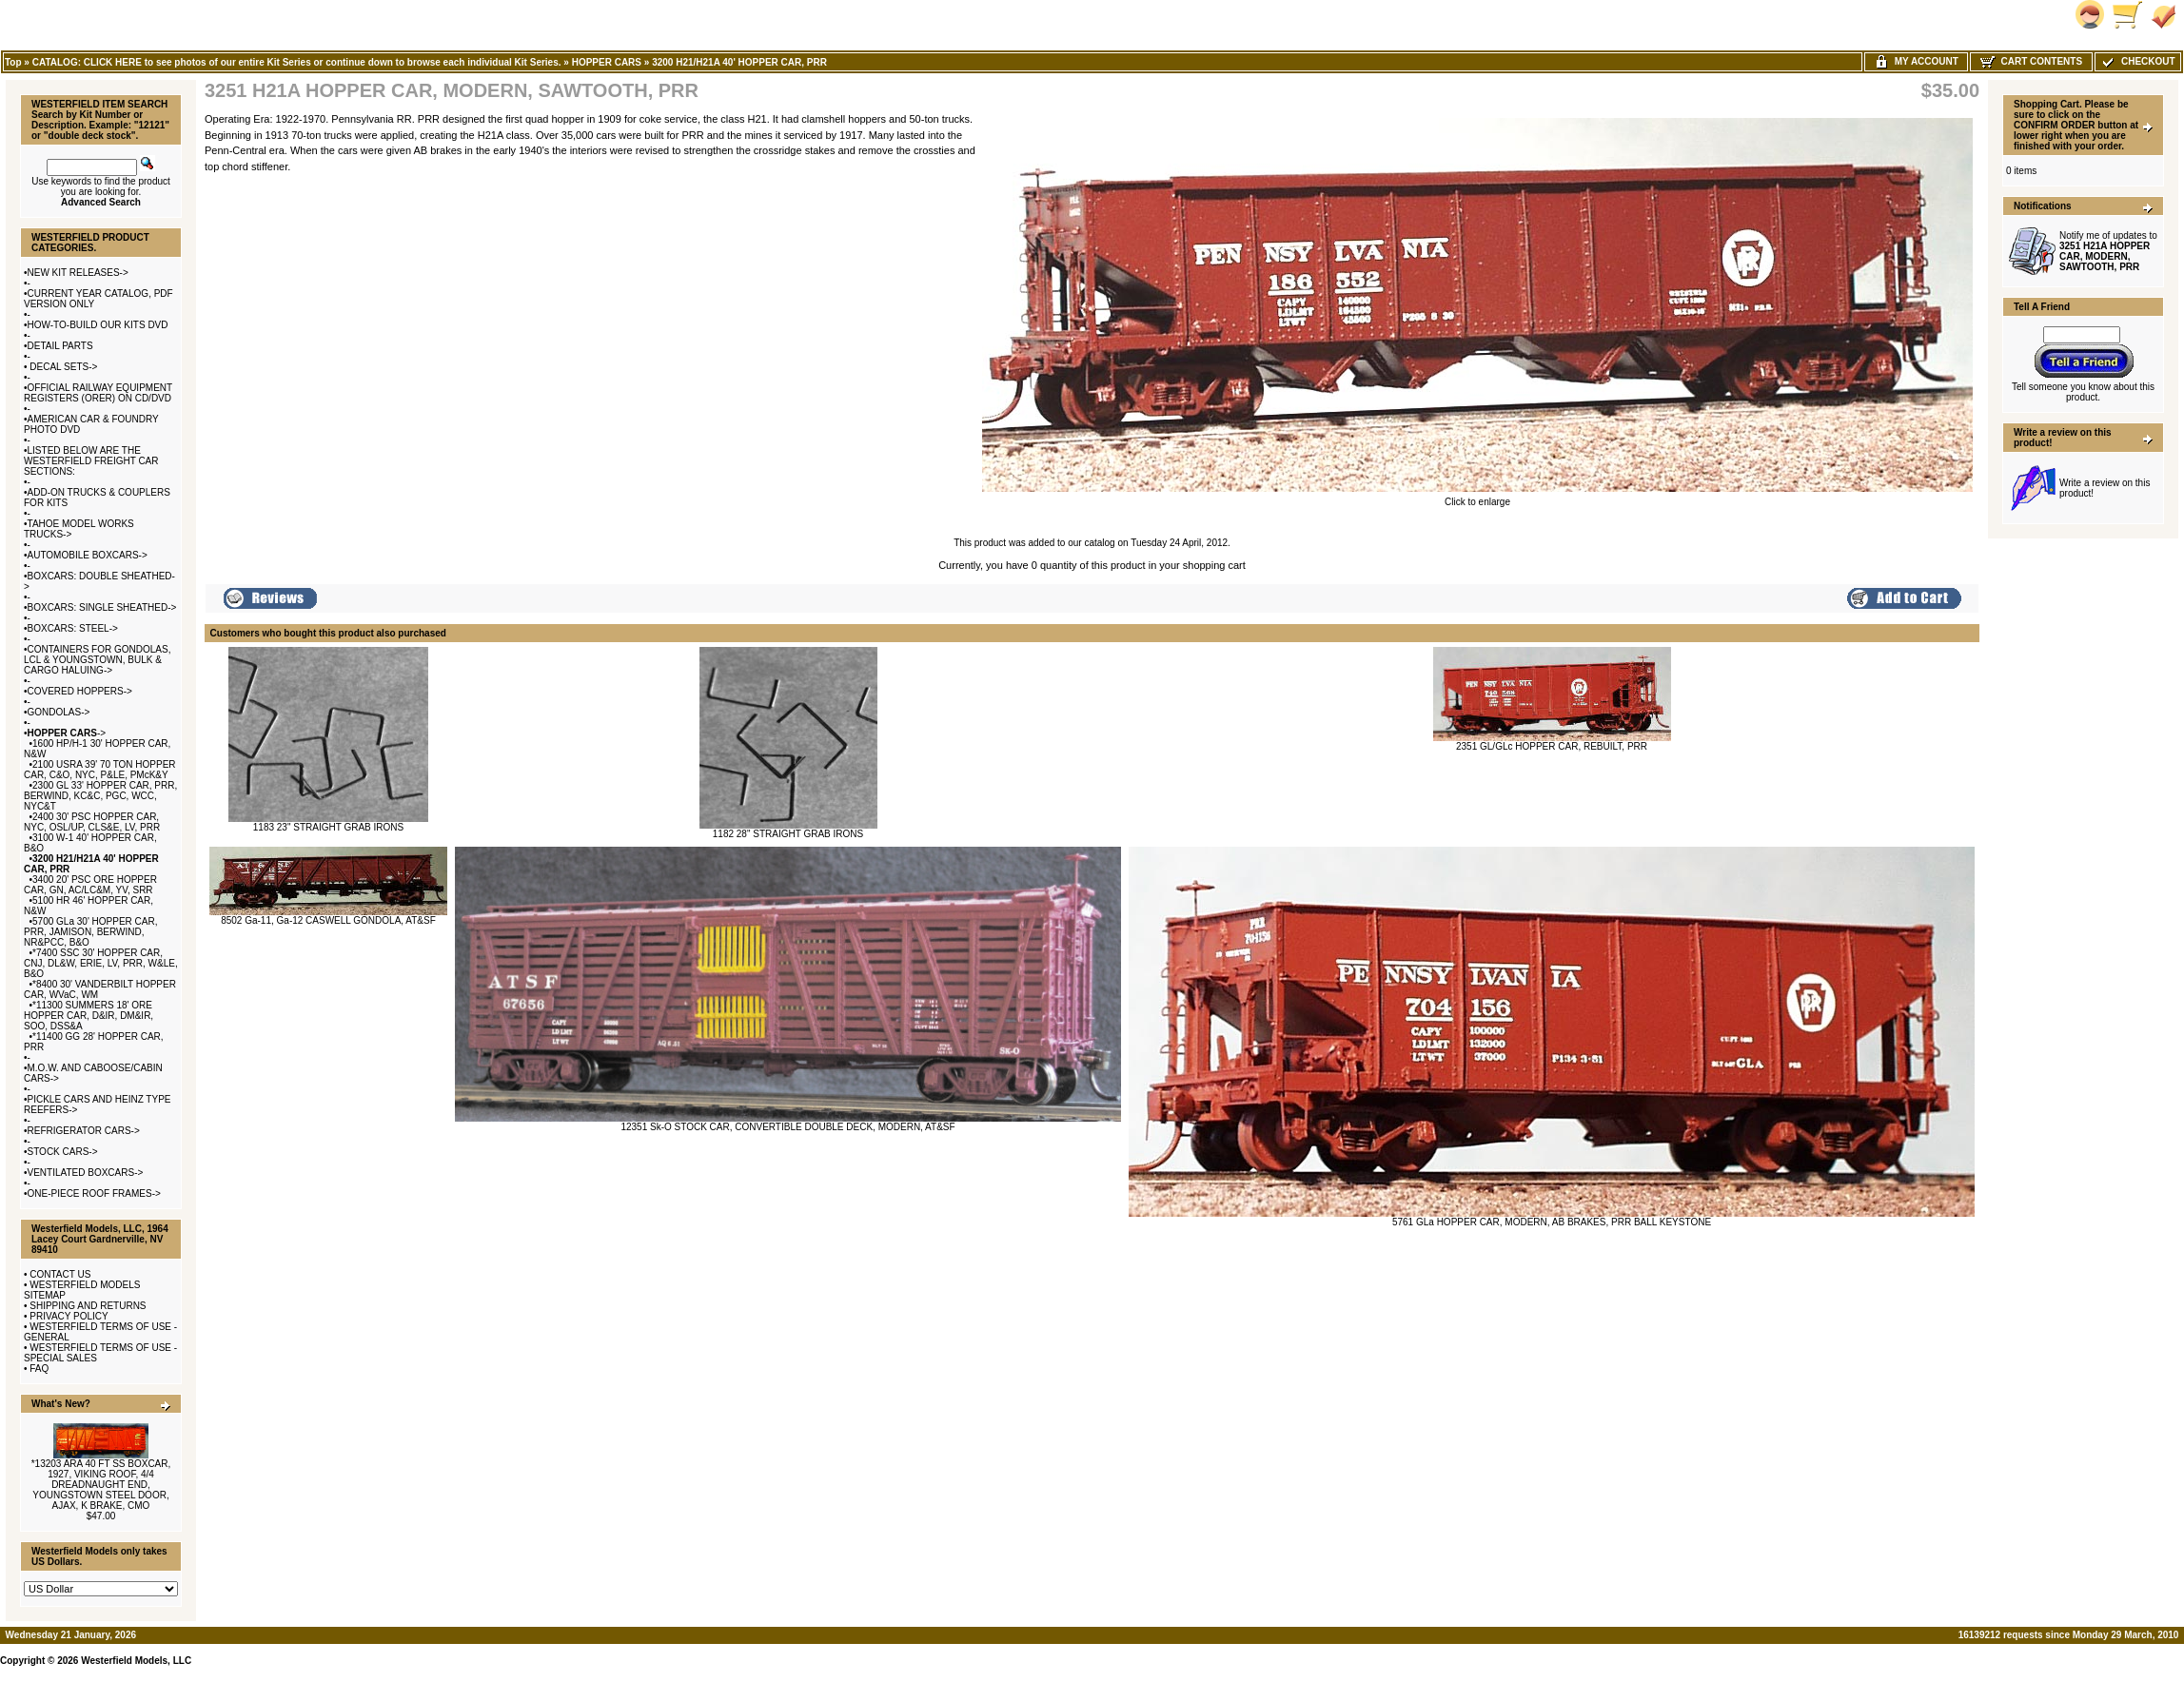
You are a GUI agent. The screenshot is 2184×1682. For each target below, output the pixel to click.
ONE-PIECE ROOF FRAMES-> (94, 1193)
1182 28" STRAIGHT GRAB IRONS (788, 834)
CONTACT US (60, 1274)
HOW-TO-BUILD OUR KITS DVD (98, 325)
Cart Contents (2031, 61)
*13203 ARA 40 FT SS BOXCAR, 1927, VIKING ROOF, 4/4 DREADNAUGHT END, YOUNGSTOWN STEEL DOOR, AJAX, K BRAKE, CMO (101, 1484)
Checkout (2137, 61)
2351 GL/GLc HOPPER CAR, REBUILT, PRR (1551, 746)
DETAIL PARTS (60, 346)
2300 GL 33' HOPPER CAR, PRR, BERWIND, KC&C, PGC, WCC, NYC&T (100, 796)
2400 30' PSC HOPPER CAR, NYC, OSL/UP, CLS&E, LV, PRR (92, 822)
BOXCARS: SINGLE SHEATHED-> (102, 607)
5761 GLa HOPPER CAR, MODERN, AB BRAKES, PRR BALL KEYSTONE (1551, 1222)
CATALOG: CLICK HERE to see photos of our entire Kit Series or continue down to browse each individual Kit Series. (296, 62)
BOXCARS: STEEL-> (73, 628)
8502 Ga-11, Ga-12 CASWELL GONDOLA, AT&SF (328, 920)
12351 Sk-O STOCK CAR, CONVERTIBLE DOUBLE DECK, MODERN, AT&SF (787, 1127)
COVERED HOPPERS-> (80, 691)
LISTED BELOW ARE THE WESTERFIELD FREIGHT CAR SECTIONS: (91, 461)
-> (67, 733)
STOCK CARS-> (63, 1151)
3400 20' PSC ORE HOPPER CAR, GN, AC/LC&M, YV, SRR (90, 884)
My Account (1916, 61)
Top (13, 62)
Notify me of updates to (2108, 251)
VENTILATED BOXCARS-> (86, 1172)
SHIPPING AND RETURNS (88, 1306)
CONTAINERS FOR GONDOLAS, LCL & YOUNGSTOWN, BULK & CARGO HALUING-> (97, 659)
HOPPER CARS (606, 62)
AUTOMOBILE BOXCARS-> (88, 555)
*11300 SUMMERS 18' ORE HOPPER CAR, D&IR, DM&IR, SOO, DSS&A (88, 1015)
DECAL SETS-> (63, 367)
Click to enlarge (1477, 497)
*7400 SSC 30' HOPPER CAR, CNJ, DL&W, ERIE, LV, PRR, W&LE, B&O (101, 963)
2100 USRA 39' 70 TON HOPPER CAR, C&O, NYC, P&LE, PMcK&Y (100, 769)
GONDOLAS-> (59, 712)
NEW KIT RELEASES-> (78, 272)
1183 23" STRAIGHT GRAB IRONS (328, 827)
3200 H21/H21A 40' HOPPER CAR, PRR (739, 62)
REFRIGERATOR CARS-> (84, 1130)
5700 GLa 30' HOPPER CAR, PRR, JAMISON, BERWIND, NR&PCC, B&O (90, 932)
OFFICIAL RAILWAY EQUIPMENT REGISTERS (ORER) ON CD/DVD (98, 392)
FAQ (39, 1368)
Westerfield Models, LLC (136, 1660)
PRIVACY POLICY (69, 1316)
